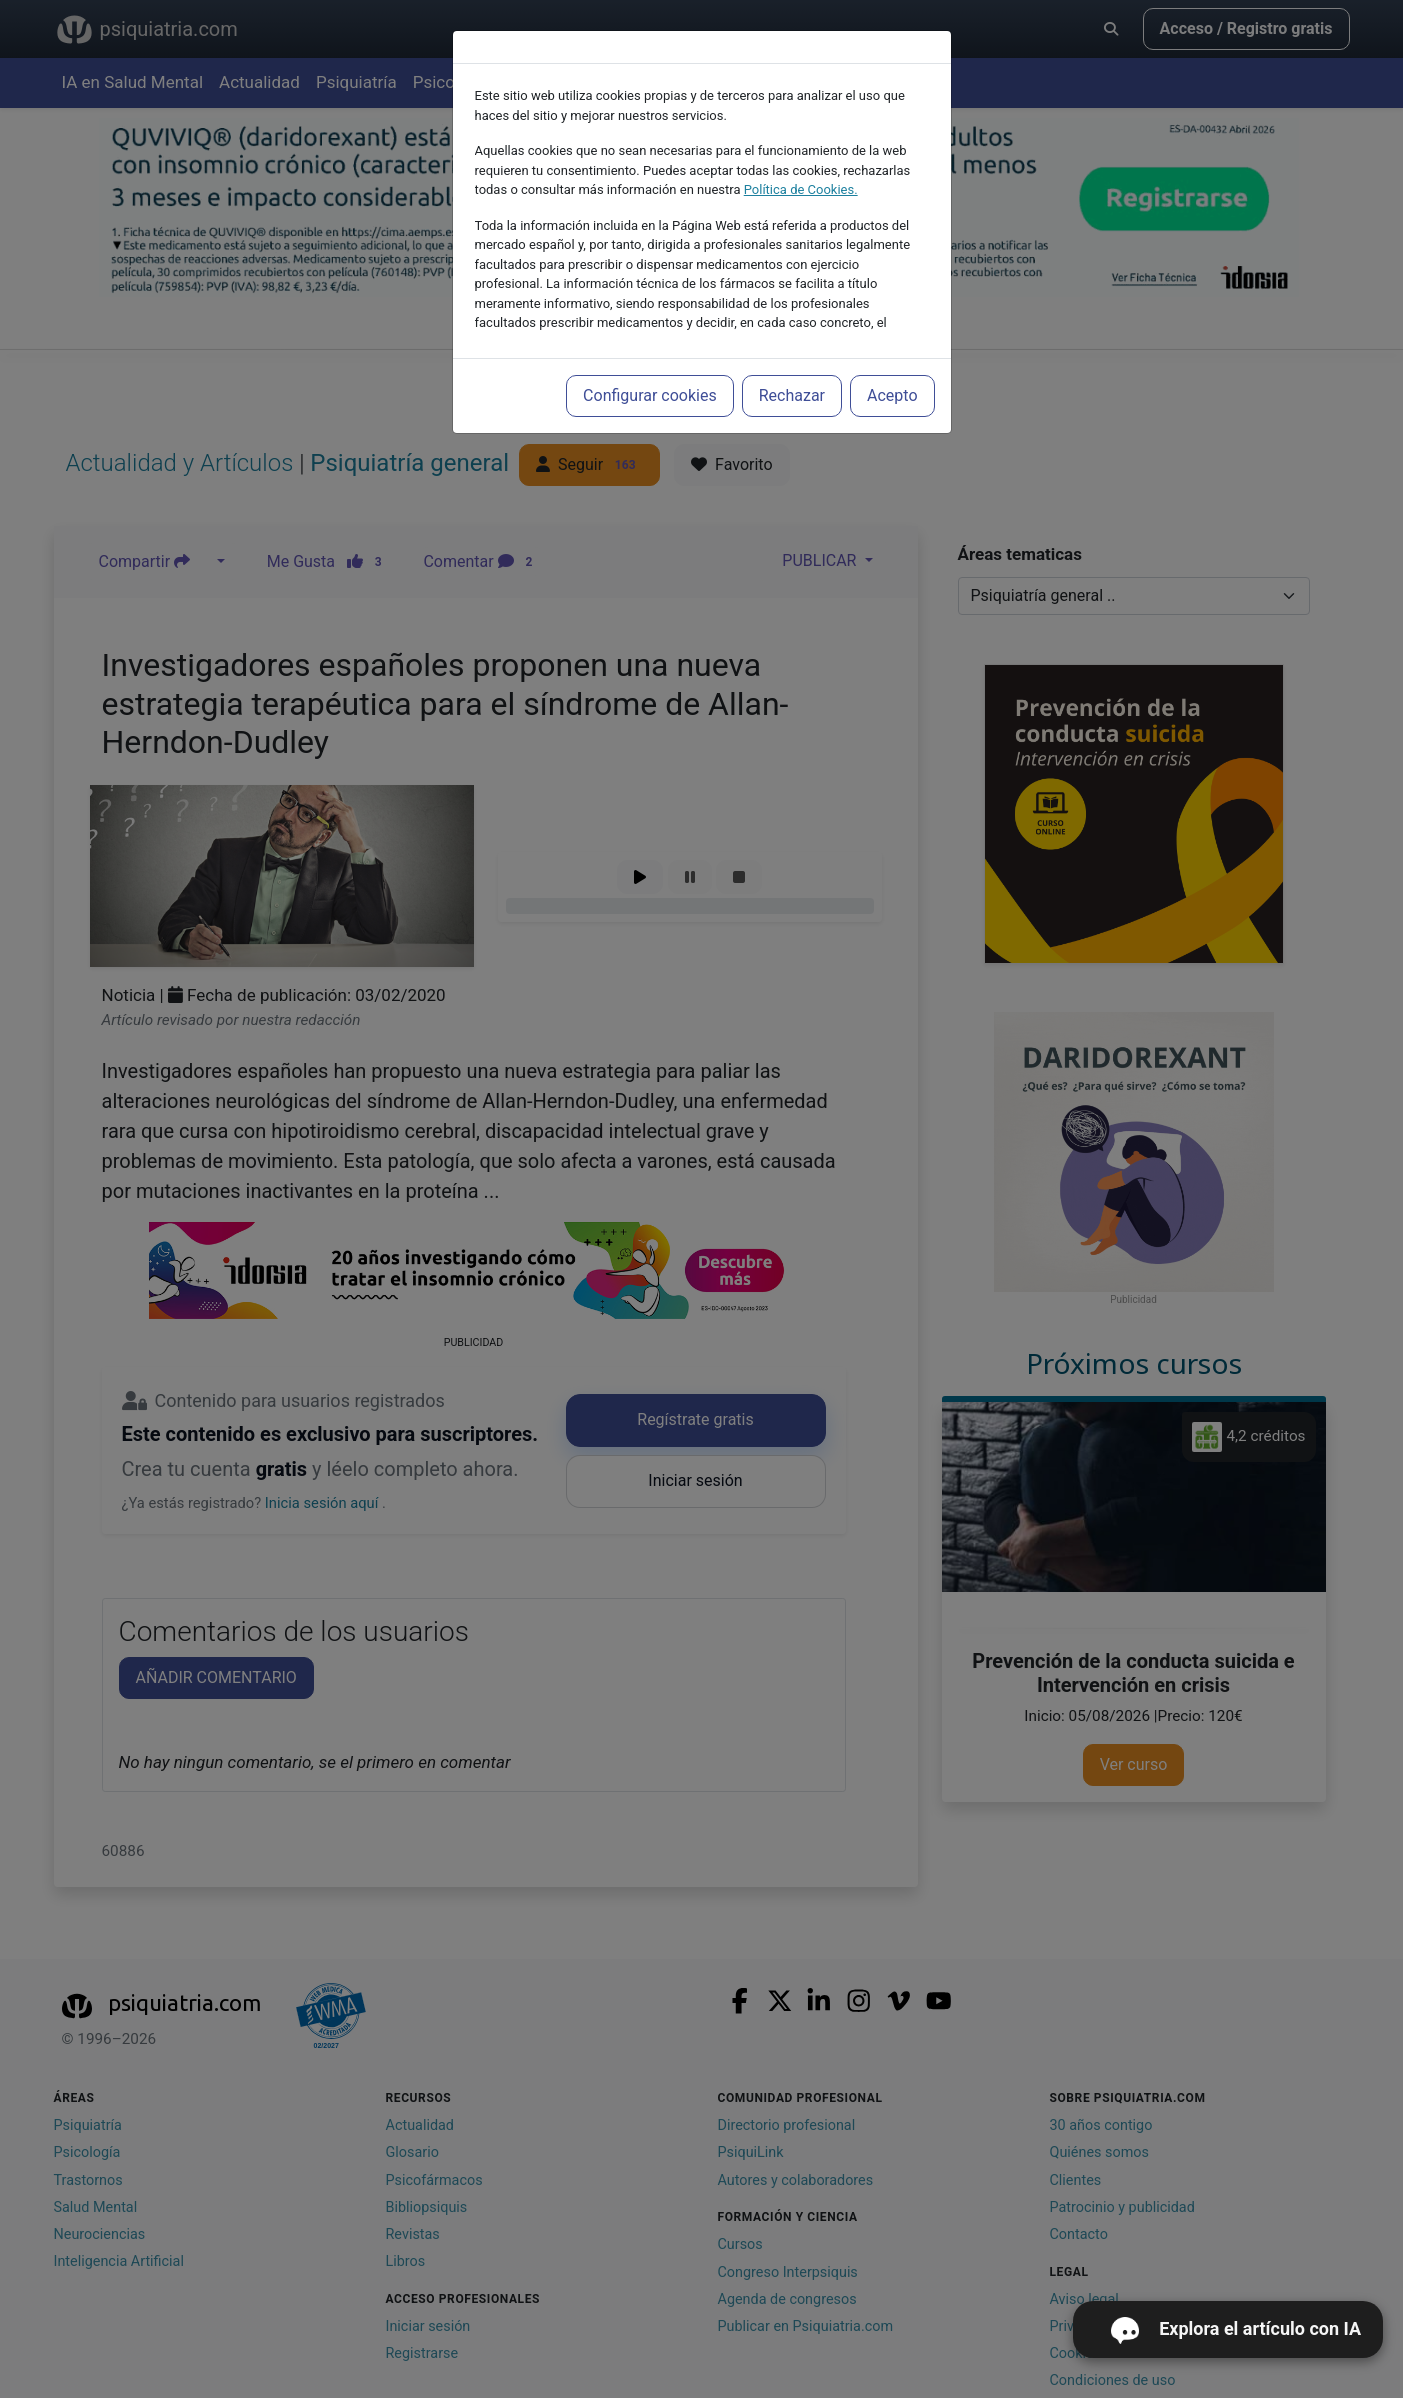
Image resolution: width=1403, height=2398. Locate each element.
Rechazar (792, 395)
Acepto (892, 395)
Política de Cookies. (801, 189)
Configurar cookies (650, 395)
